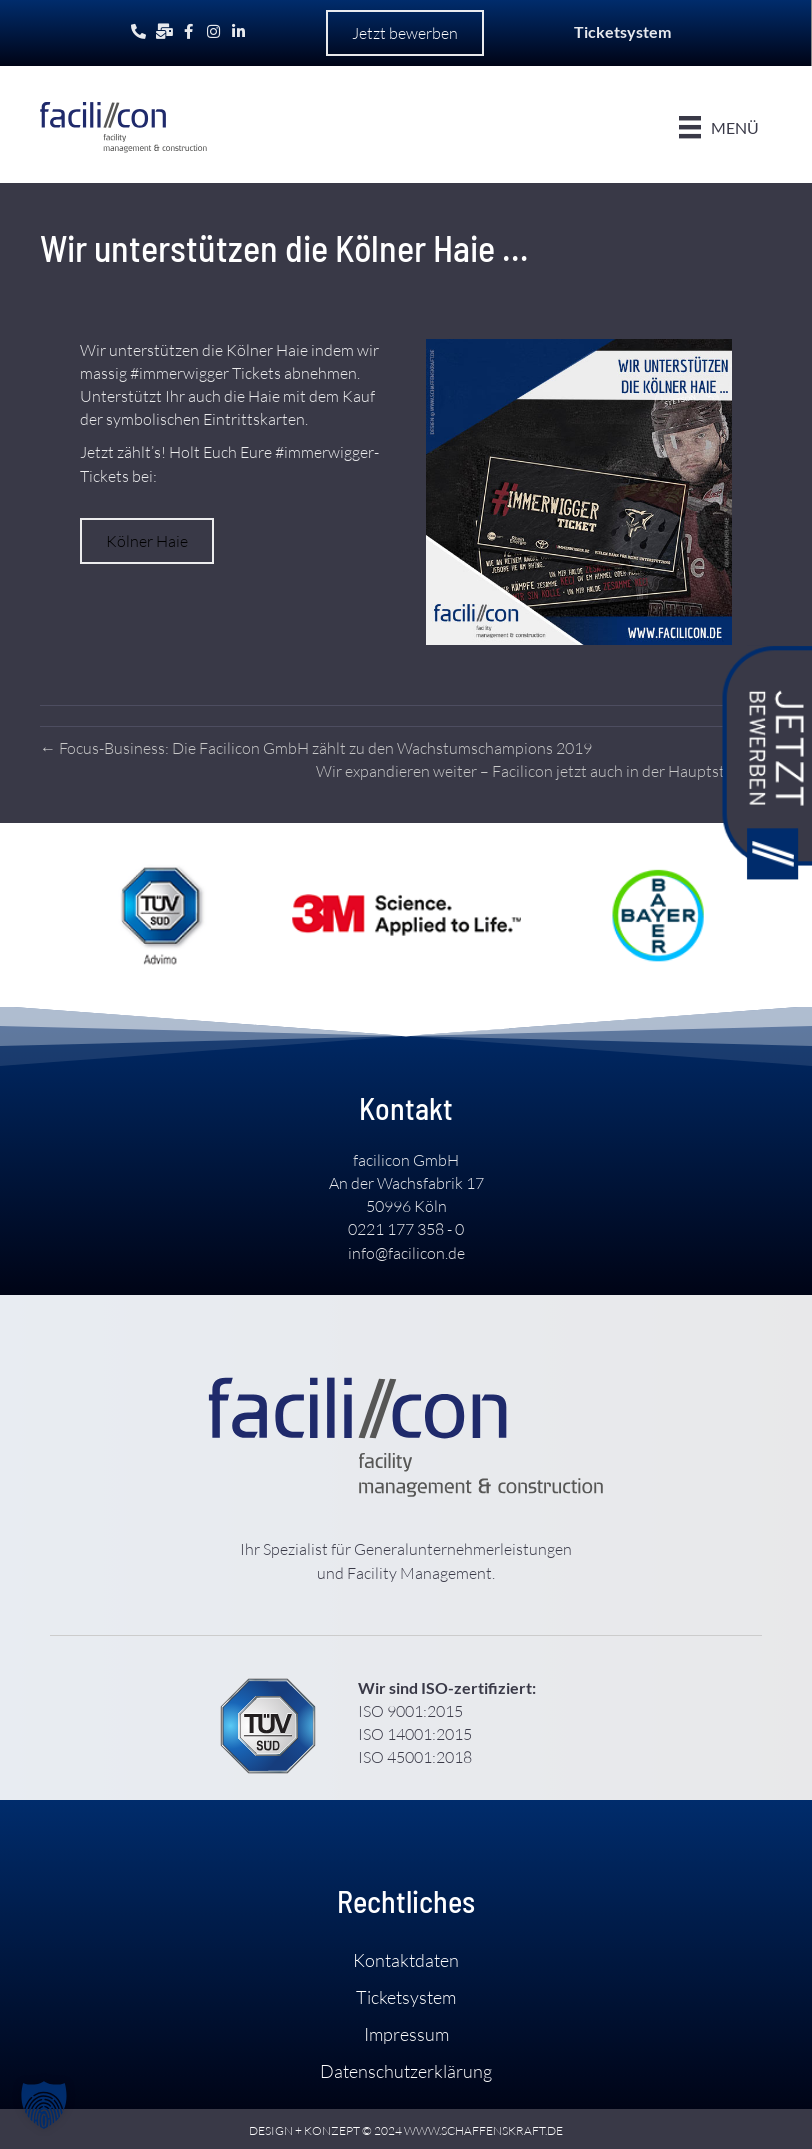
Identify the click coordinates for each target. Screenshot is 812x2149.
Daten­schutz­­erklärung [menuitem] (406, 2071)
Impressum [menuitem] (406, 2034)
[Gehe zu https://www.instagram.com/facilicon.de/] (213, 31)
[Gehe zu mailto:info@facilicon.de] (163, 31)
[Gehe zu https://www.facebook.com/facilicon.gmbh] (188, 31)
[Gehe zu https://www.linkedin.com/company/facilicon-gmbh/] (238, 31)
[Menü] (718, 126)
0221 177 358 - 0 (406, 1229)
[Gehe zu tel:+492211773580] (138, 31)
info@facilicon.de (406, 1252)
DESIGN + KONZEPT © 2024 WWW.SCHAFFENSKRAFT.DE (406, 2130)
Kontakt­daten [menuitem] (406, 1959)
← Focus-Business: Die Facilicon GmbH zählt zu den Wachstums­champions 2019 (316, 747)
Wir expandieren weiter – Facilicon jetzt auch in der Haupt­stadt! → (544, 771)
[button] (405, 33)
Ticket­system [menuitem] (406, 1996)
